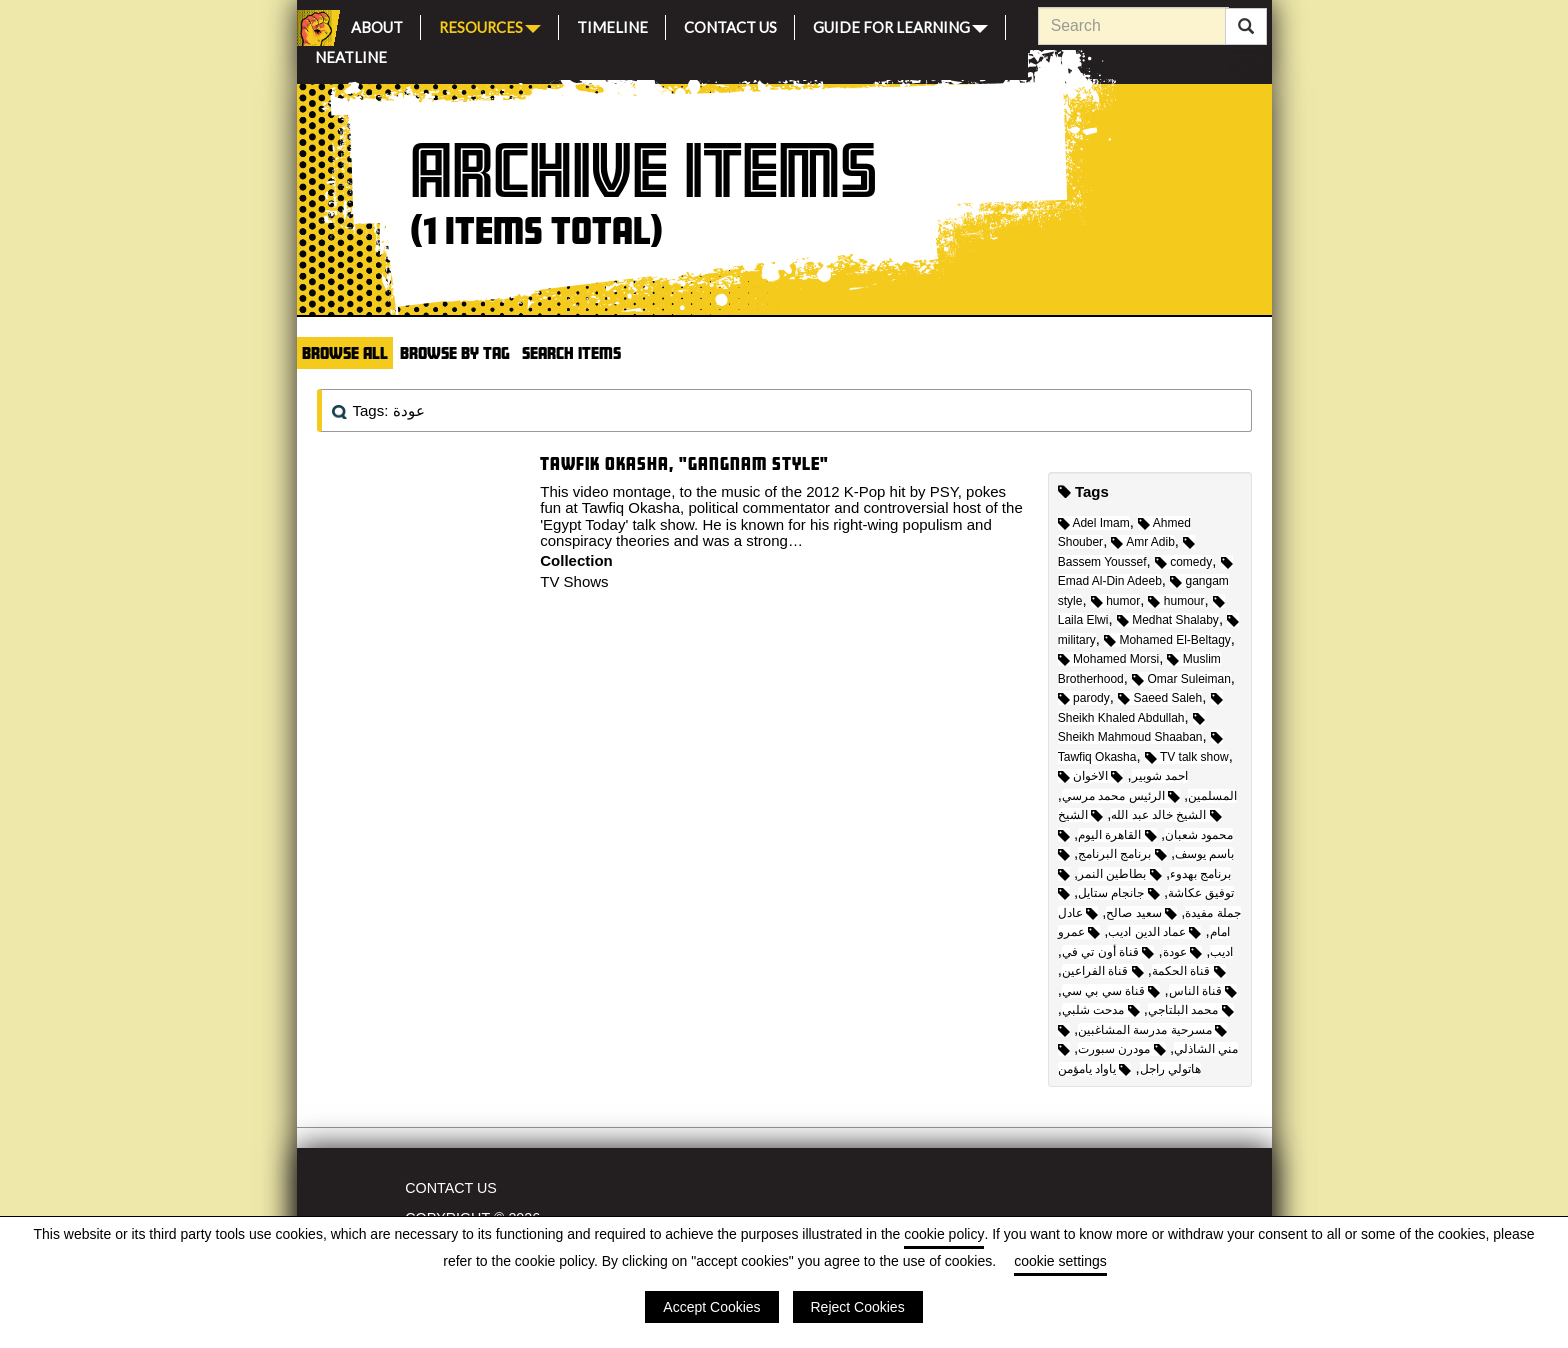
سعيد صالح (1141, 913)
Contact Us (730, 24)
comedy (1183, 562)
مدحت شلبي (1101, 1010)
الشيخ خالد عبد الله (1166, 815)
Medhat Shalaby (1168, 620)
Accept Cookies (711, 1307)
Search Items (571, 352)
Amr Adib (1142, 542)
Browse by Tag (455, 352)
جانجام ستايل (1119, 893)
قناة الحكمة (1189, 971)
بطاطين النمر (1120, 874)
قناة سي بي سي (1111, 991)
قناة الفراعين (1103, 971)
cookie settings (1060, 1261)
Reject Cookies (858, 1307)
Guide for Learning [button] (900, 25)
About (377, 24)
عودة (1182, 952)
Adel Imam (1094, 523)
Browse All (345, 352)
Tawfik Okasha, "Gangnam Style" (684, 463)
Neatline (351, 54)
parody (1084, 698)
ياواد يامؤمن (1095, 1069)
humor (1115, 601)
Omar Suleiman (1181, 679)
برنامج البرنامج (1122, 854)
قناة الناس (1203, 991)
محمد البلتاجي (1191, 1010)
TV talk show (1187, 757)
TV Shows (574, 581)
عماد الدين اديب (1154, 932)
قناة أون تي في (1108, 952)
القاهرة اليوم (1117, 835)
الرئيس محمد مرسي (1121, 796)
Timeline (612, 24)
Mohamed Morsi (1108, 659)
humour (1176, 601)
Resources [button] (490, 25)
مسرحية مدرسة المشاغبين (1152, 1030)
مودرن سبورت (1122, 1049)
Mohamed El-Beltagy (1167, 640)
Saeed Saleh (1160, 698)
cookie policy (944, 1234)
